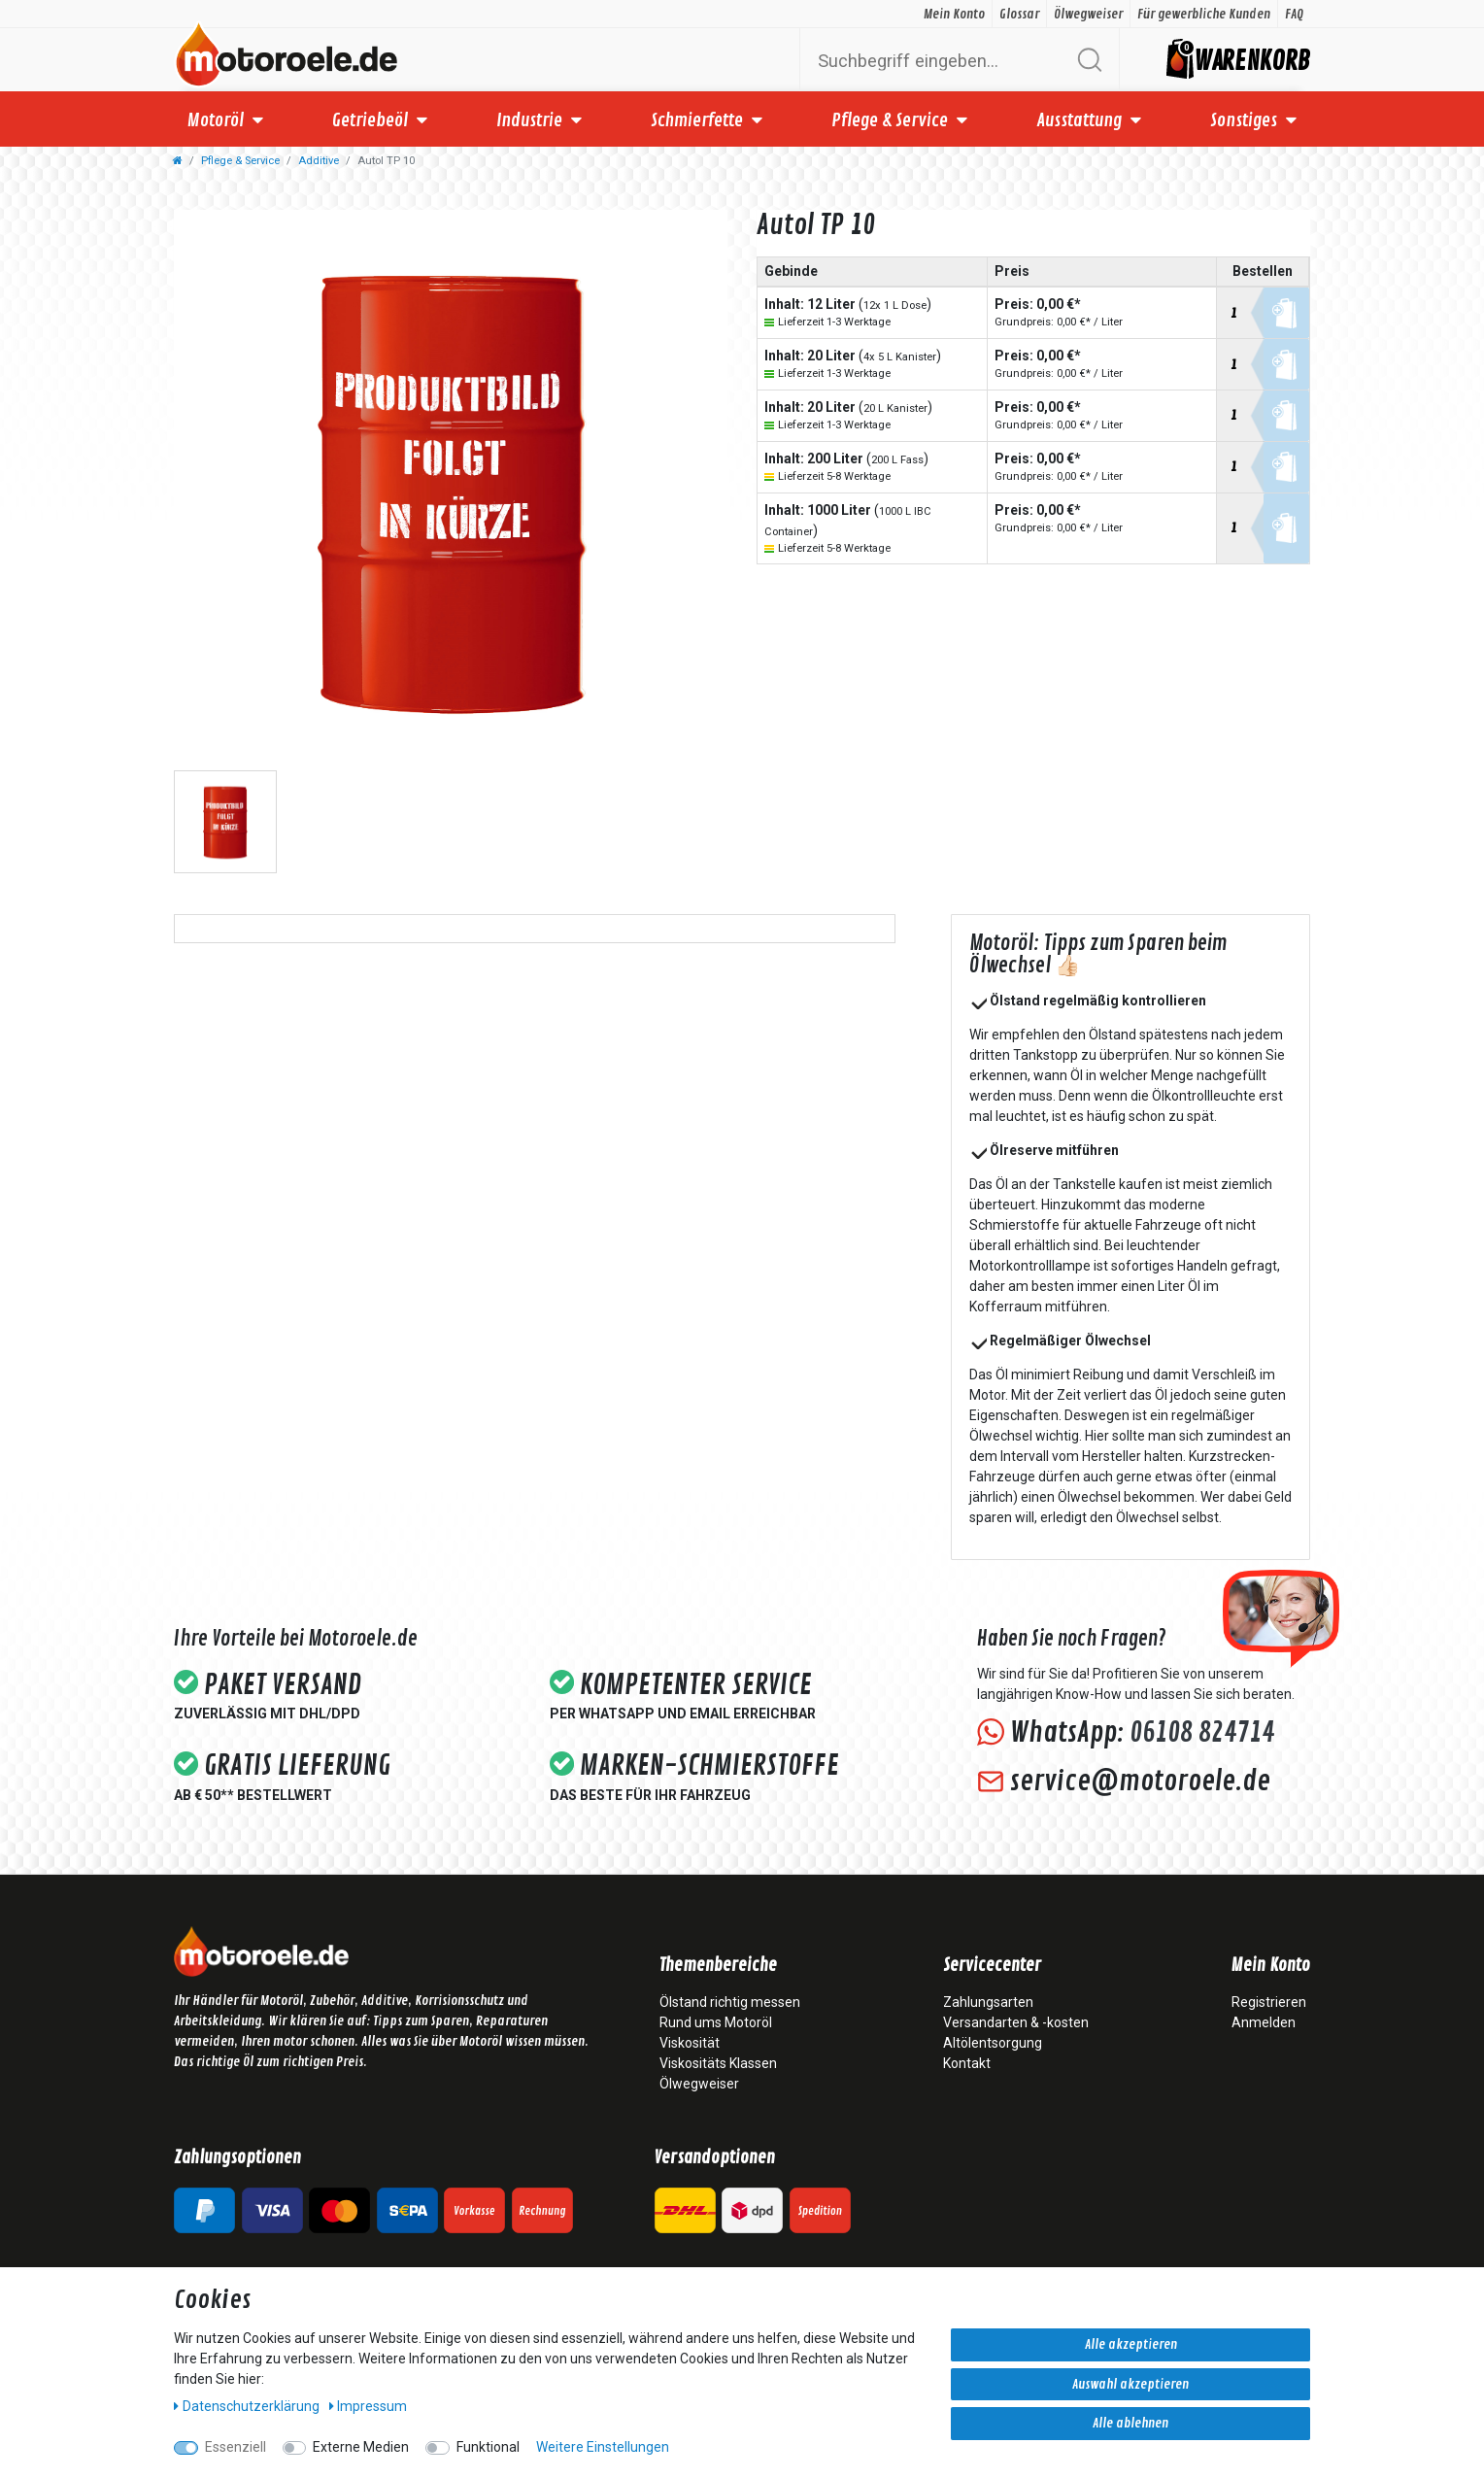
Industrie (529, 120)
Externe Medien (361, 2447)
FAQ (1294, 14)
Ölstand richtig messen (729, 2002)
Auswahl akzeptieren (1130, 2384)
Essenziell (235, 2447)
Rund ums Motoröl (715, 2022)
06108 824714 (1202, 1732)
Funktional (488, 2447)
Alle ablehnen (1130, 2423)
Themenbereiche (718, 1966)
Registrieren (1268, 2002)
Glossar (1019, 14)
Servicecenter (992, 1966)
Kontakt (967, 2063)
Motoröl (215, 120)
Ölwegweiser (1088, 14)
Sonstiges (1243, 120)
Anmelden (1263, 2022)
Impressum (368, 2406)
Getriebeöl (370, 120)
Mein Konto (954, 14)
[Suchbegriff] (936, 60)
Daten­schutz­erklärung (248, 2406)
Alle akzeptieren (1131, 2344)
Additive (318, 160)
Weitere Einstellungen (602, 2447)
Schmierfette (697, 120)
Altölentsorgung (992, 2043)
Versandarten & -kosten (1016, 2022)
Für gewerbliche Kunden (1203, 14)
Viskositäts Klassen (718, 2063)
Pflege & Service (889, 120)
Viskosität (689, 2043)
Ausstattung (1079, 120)
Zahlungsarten (988, 2002)
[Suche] (1089, 60)
